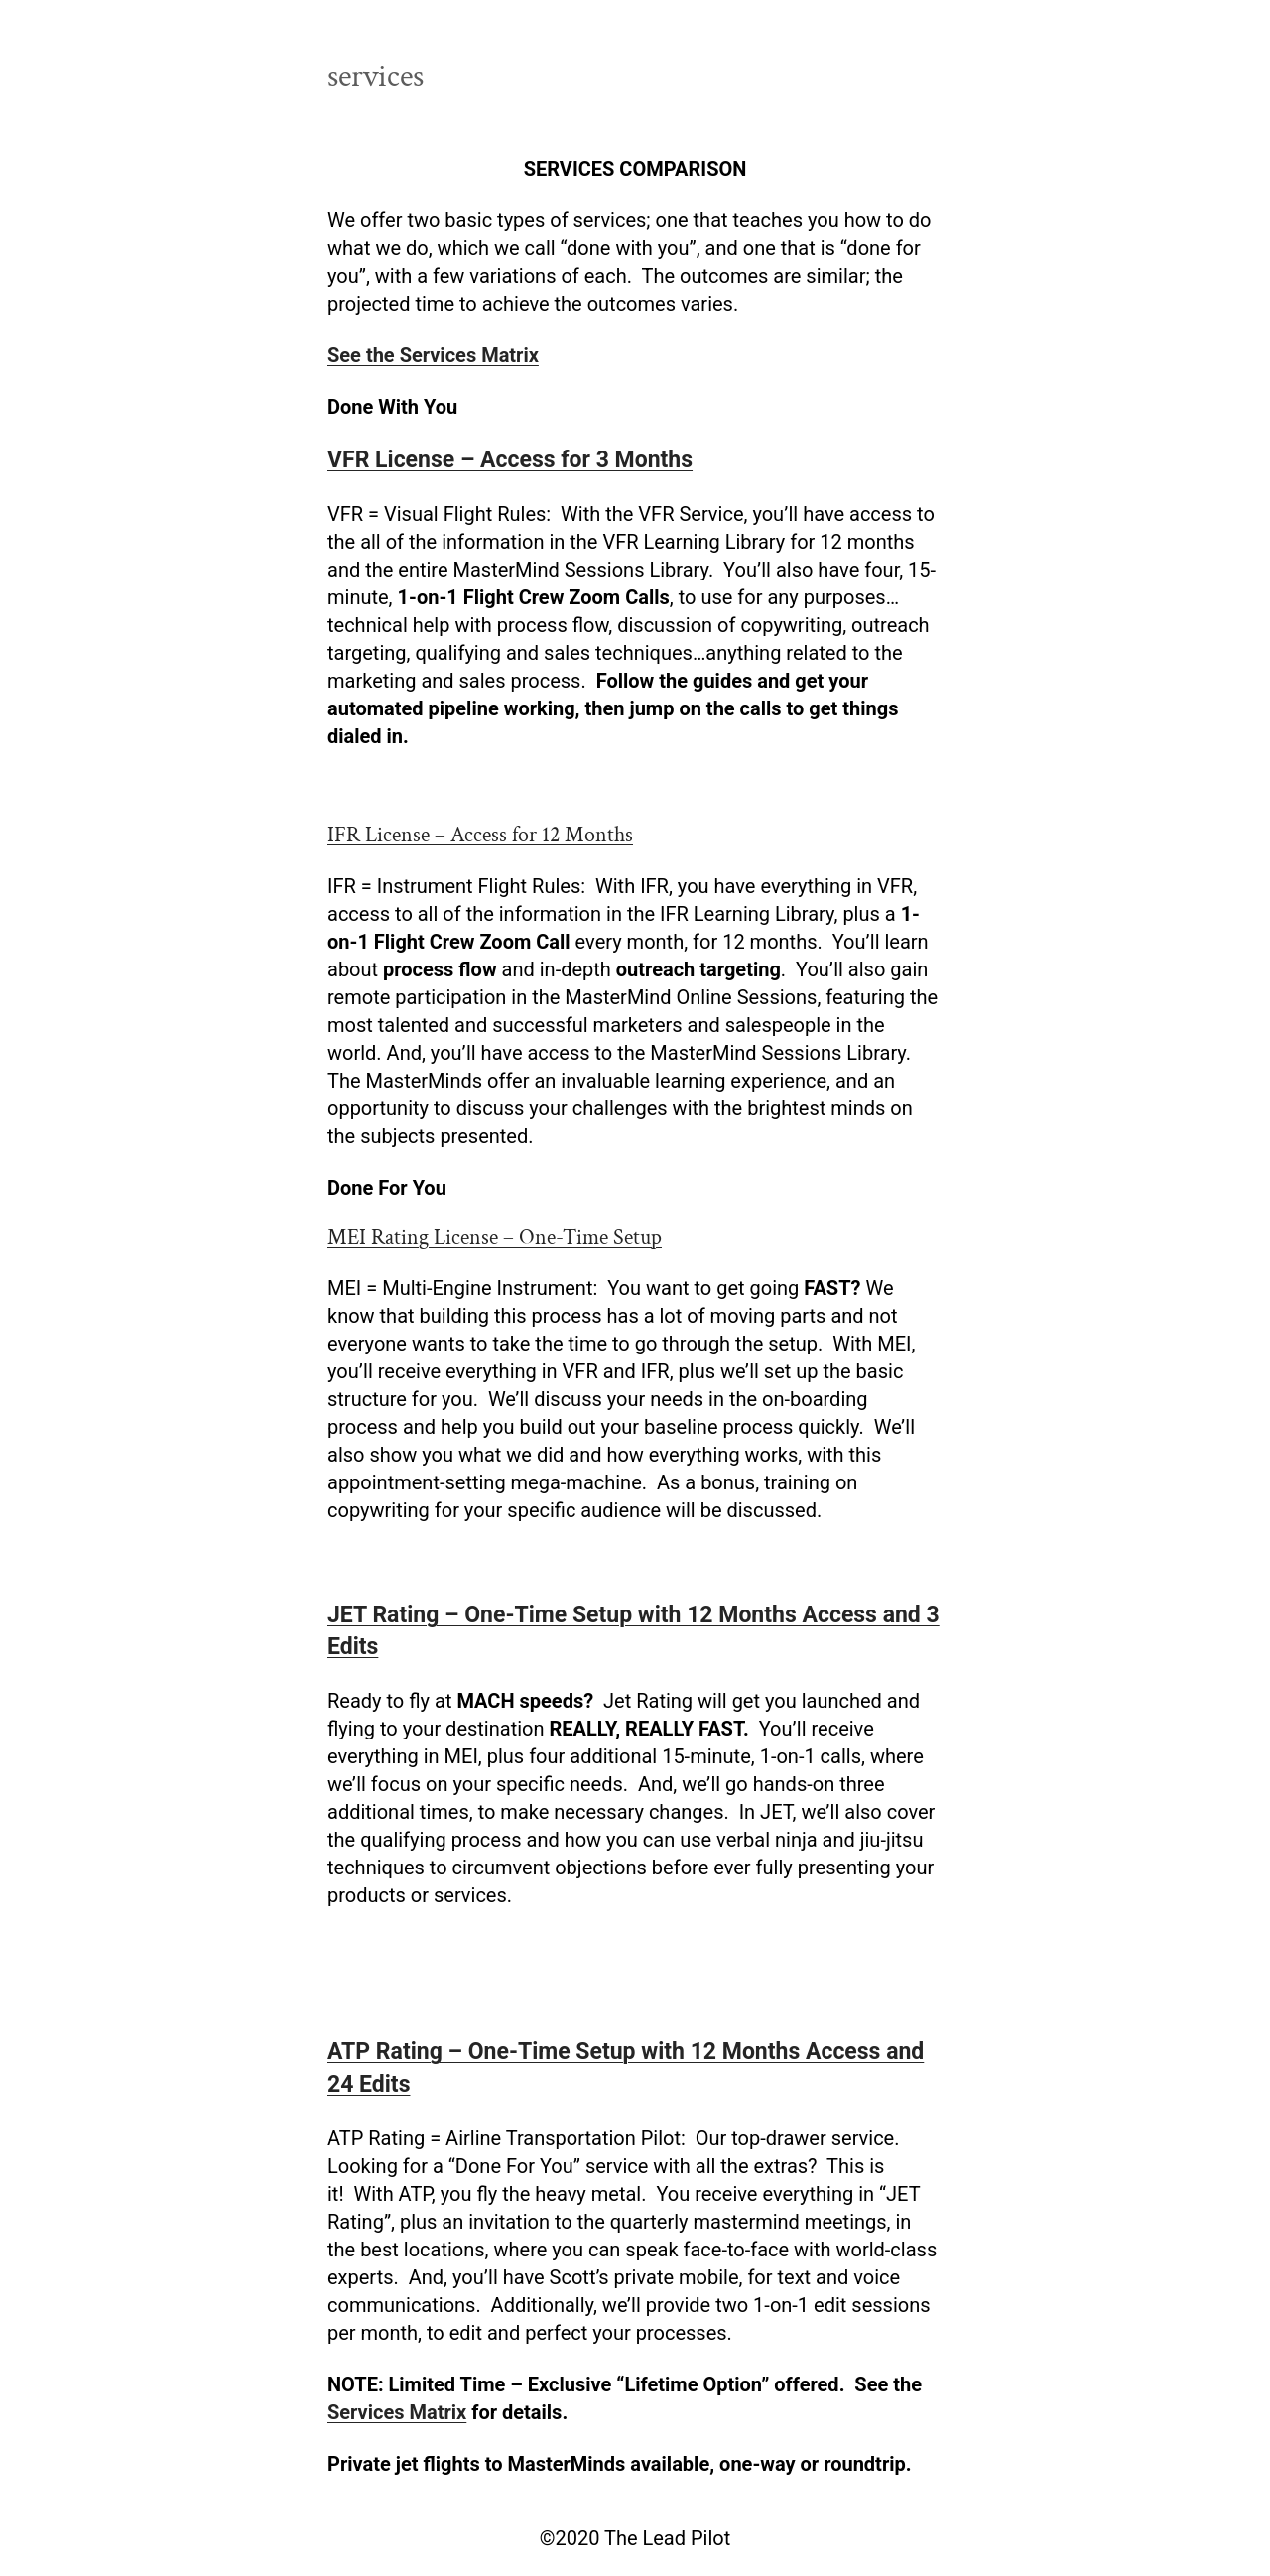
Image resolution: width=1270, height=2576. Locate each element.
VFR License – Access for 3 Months (510, 460)
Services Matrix (396, 2412)
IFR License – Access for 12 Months (480, 835)
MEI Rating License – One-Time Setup (494, 1238)
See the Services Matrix (433, 355)
